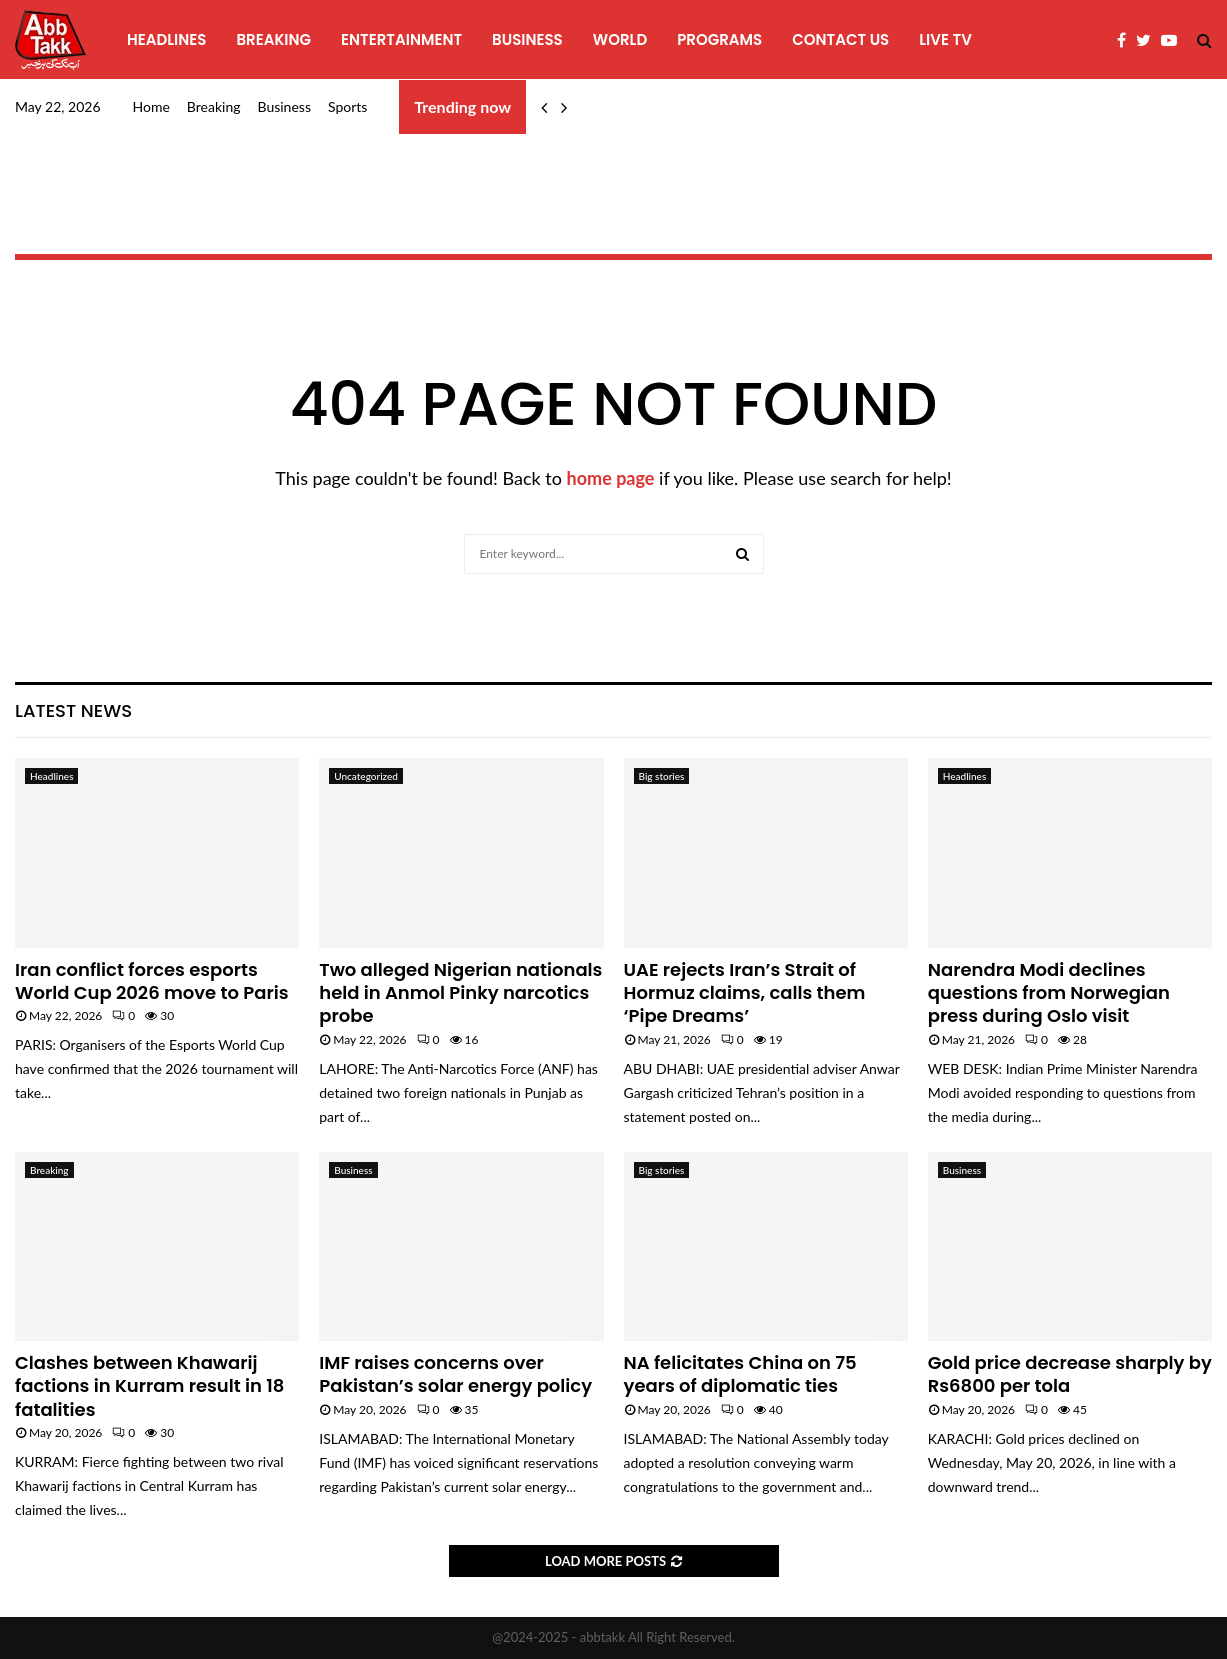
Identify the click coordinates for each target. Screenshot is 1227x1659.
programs (719, 39)
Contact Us (840, 39)
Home (151, 106)
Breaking (273, 39)
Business (527, 39)
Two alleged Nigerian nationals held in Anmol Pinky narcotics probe (460, 993)
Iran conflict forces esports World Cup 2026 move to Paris (152, 981)
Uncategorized (366, 776)
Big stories (662, 776)
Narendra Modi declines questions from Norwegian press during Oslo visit (1049, 993)
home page (611, 478)
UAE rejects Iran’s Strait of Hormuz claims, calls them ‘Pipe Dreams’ (745, 993)
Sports (347, 106)
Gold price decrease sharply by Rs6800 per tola (1070, 1374)
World (620, 39)
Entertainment (401, 39)
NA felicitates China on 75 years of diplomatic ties (740, 1374)
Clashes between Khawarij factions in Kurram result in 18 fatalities (149, 1386)
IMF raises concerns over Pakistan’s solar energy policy (455, 1374)
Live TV (945, 39)
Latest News (73, 710)
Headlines (166, 39)
